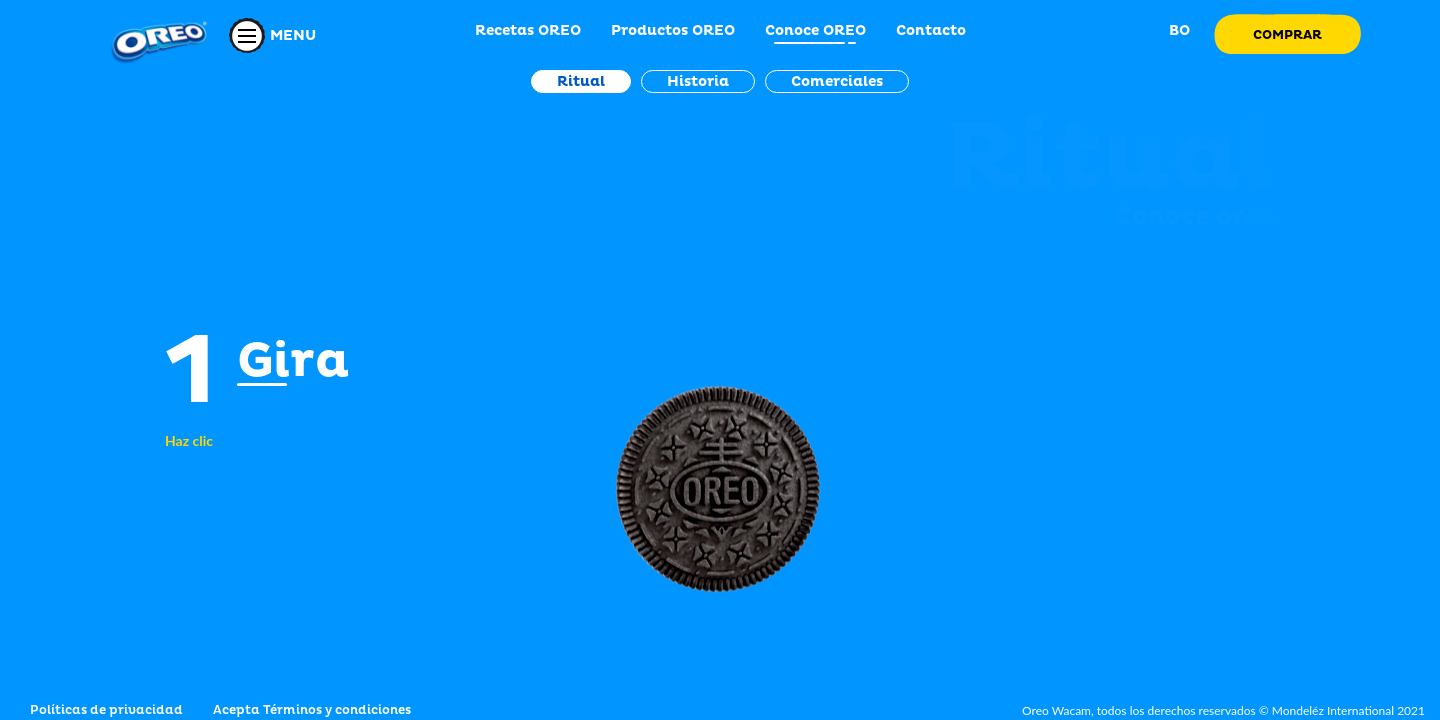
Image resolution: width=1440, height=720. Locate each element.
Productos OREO (673, 30)
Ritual (581, 81)
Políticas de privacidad (106, 710)
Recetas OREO (528, 30)
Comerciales (837, 81)
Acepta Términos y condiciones (312, 710)
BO (1177, 30)
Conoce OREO (815, 30)
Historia (698, 81)
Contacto (931, 30)
